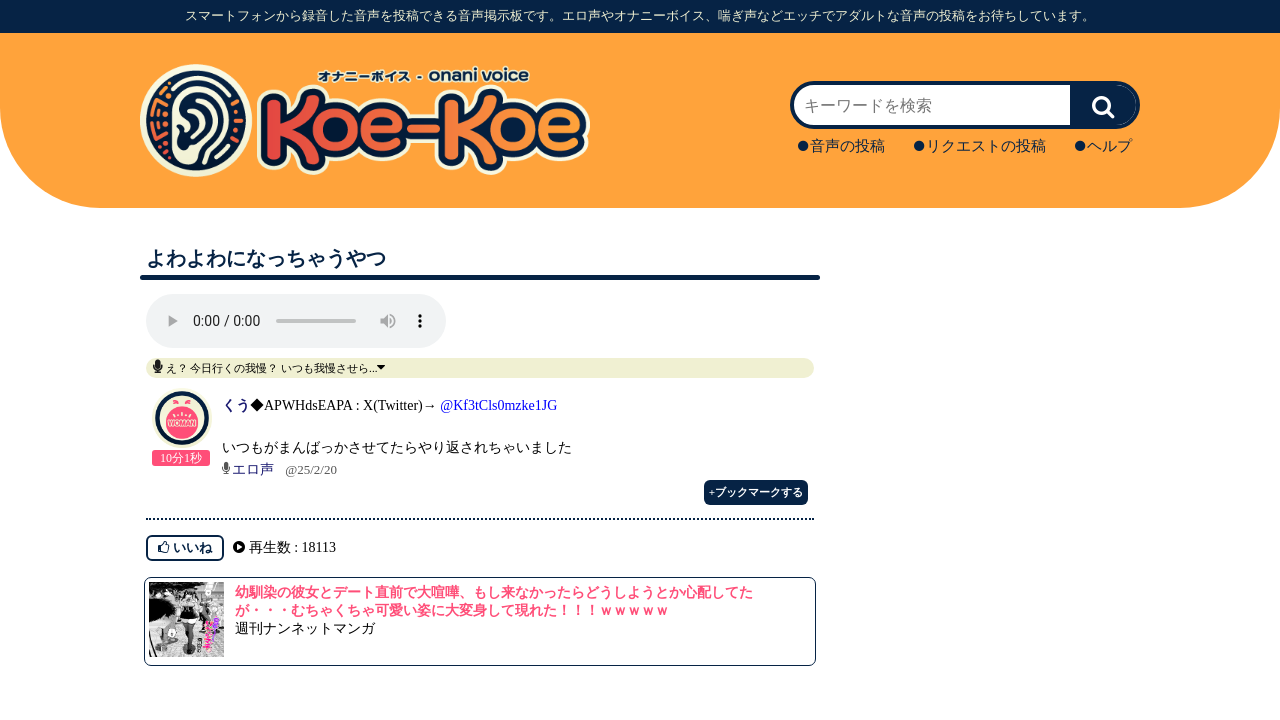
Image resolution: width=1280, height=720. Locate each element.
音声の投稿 (841, 146)
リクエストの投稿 (980, 146)
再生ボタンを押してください (296, 321)
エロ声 (253, 469)
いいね (185, 547)
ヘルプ (1103, 146)
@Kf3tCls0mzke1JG (498, 405)
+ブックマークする (756, 492)
